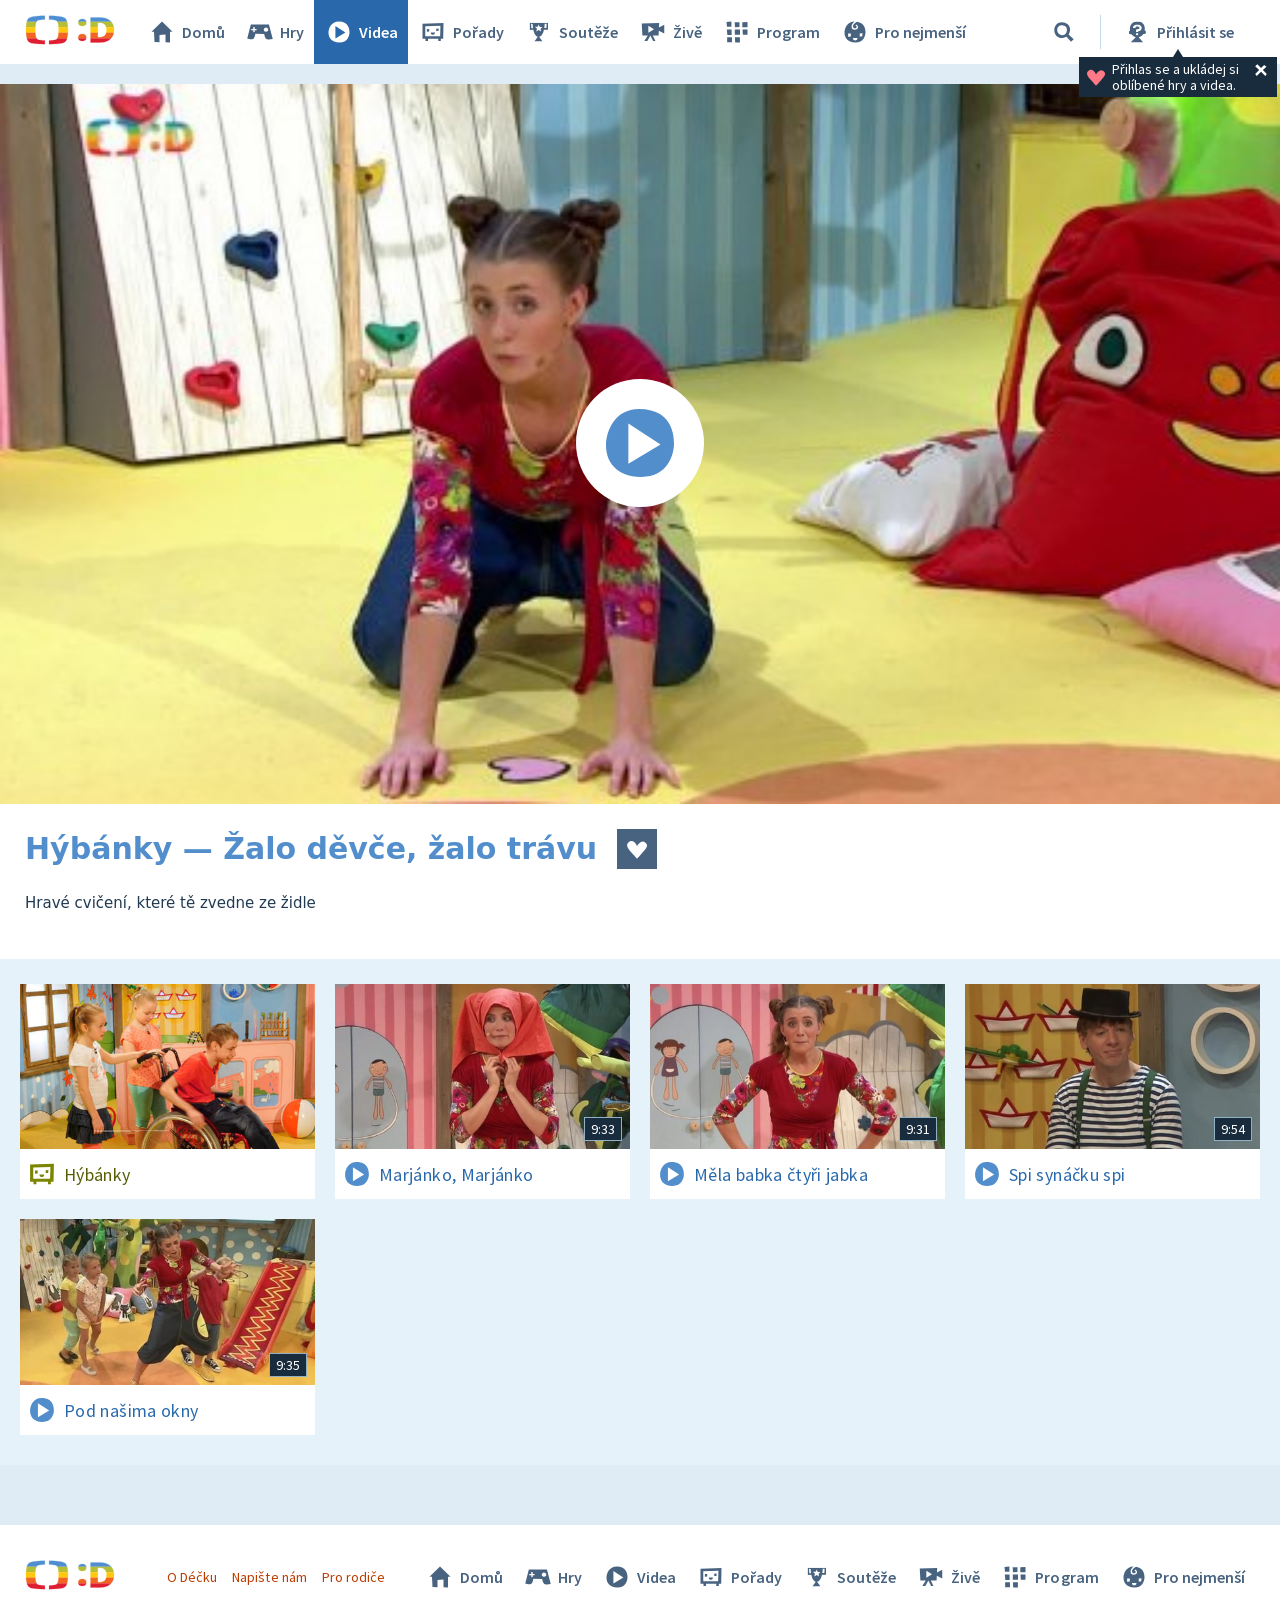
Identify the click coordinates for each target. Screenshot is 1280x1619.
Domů (186, 32)
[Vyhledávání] (1064, 32)
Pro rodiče (353, 1577)
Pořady (461, 32)
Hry (274, 32)
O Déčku (192, 1577)
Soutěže (571, 32)
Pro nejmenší (903, 32)
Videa (361, 32)
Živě (670, 32)
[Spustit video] (640, 444)
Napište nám (269, 1577)
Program (771, 32)
